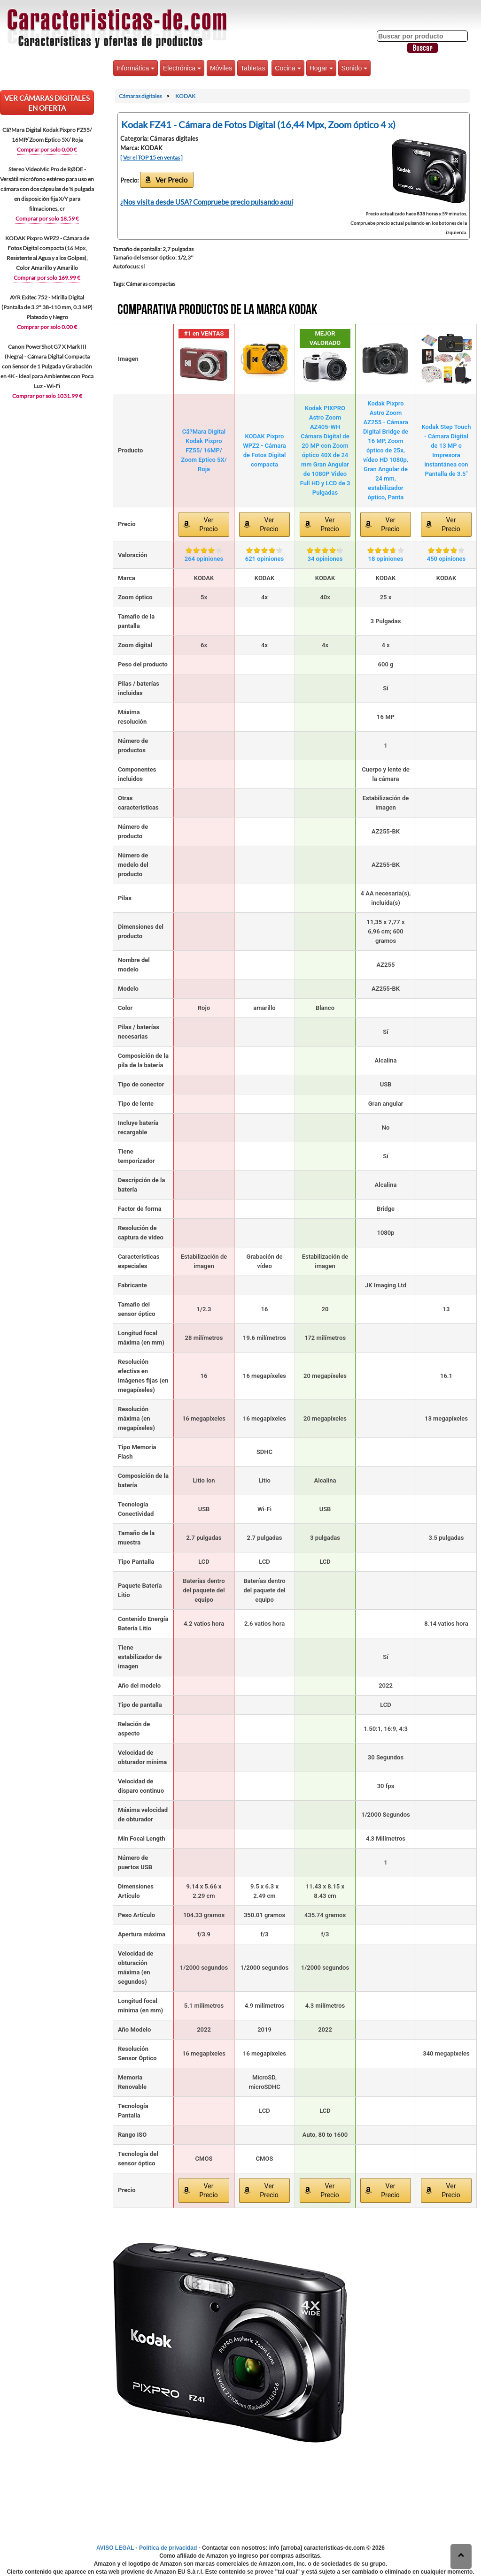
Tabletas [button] (252, 68)
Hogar (321, 68)
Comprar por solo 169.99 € (47, 277)
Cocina (288, 68)
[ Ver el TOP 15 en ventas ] (151, 157)
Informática (135, 68)
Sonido (354, 68)
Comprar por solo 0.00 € (47, 149)
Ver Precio (171, 180)
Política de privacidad (168, 2548)
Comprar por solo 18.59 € (47, 218)
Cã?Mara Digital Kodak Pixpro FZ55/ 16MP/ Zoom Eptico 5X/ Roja (203, 450)
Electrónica (182, 68)
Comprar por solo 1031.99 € (47, 395)
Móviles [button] (221, 68)
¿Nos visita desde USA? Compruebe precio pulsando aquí (206, 202)
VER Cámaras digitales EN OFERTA (47, 103)
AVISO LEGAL (115, 2548)
